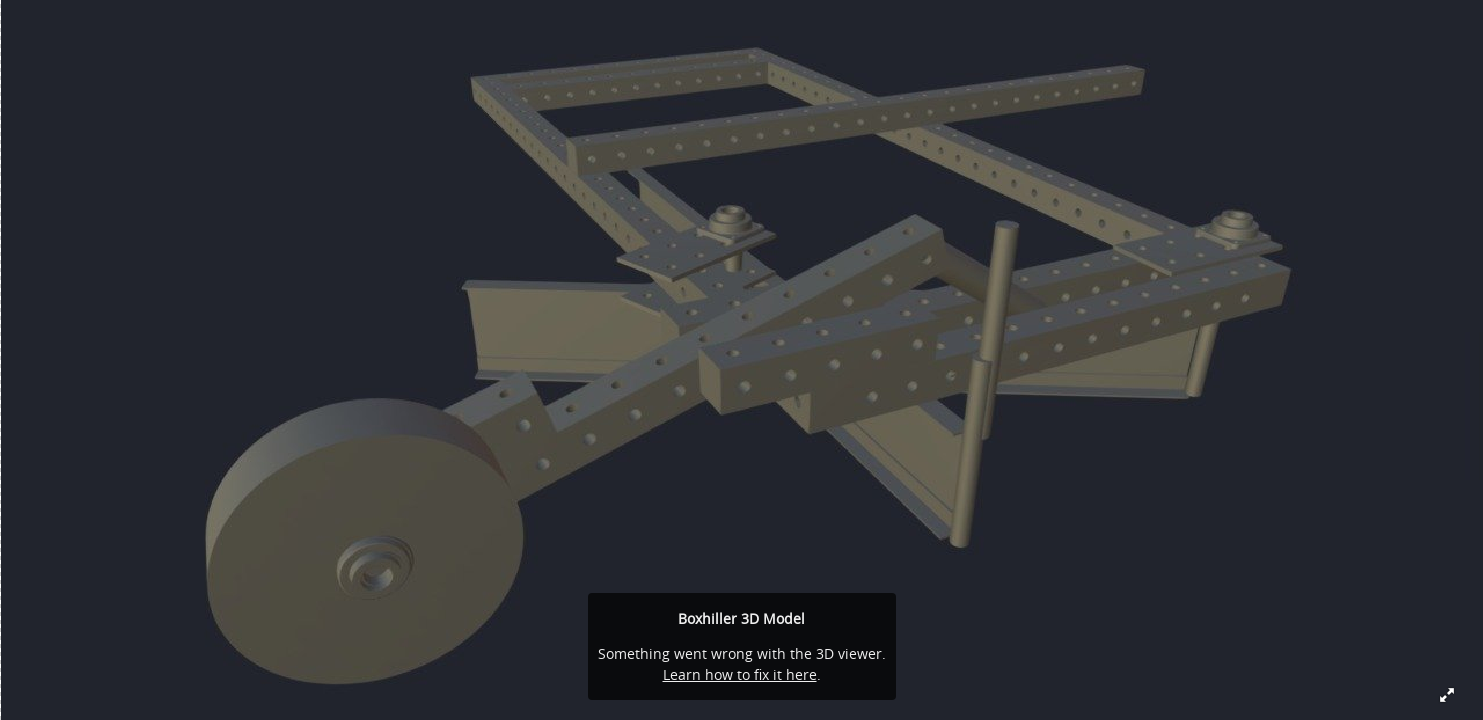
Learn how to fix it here (740, 674)
